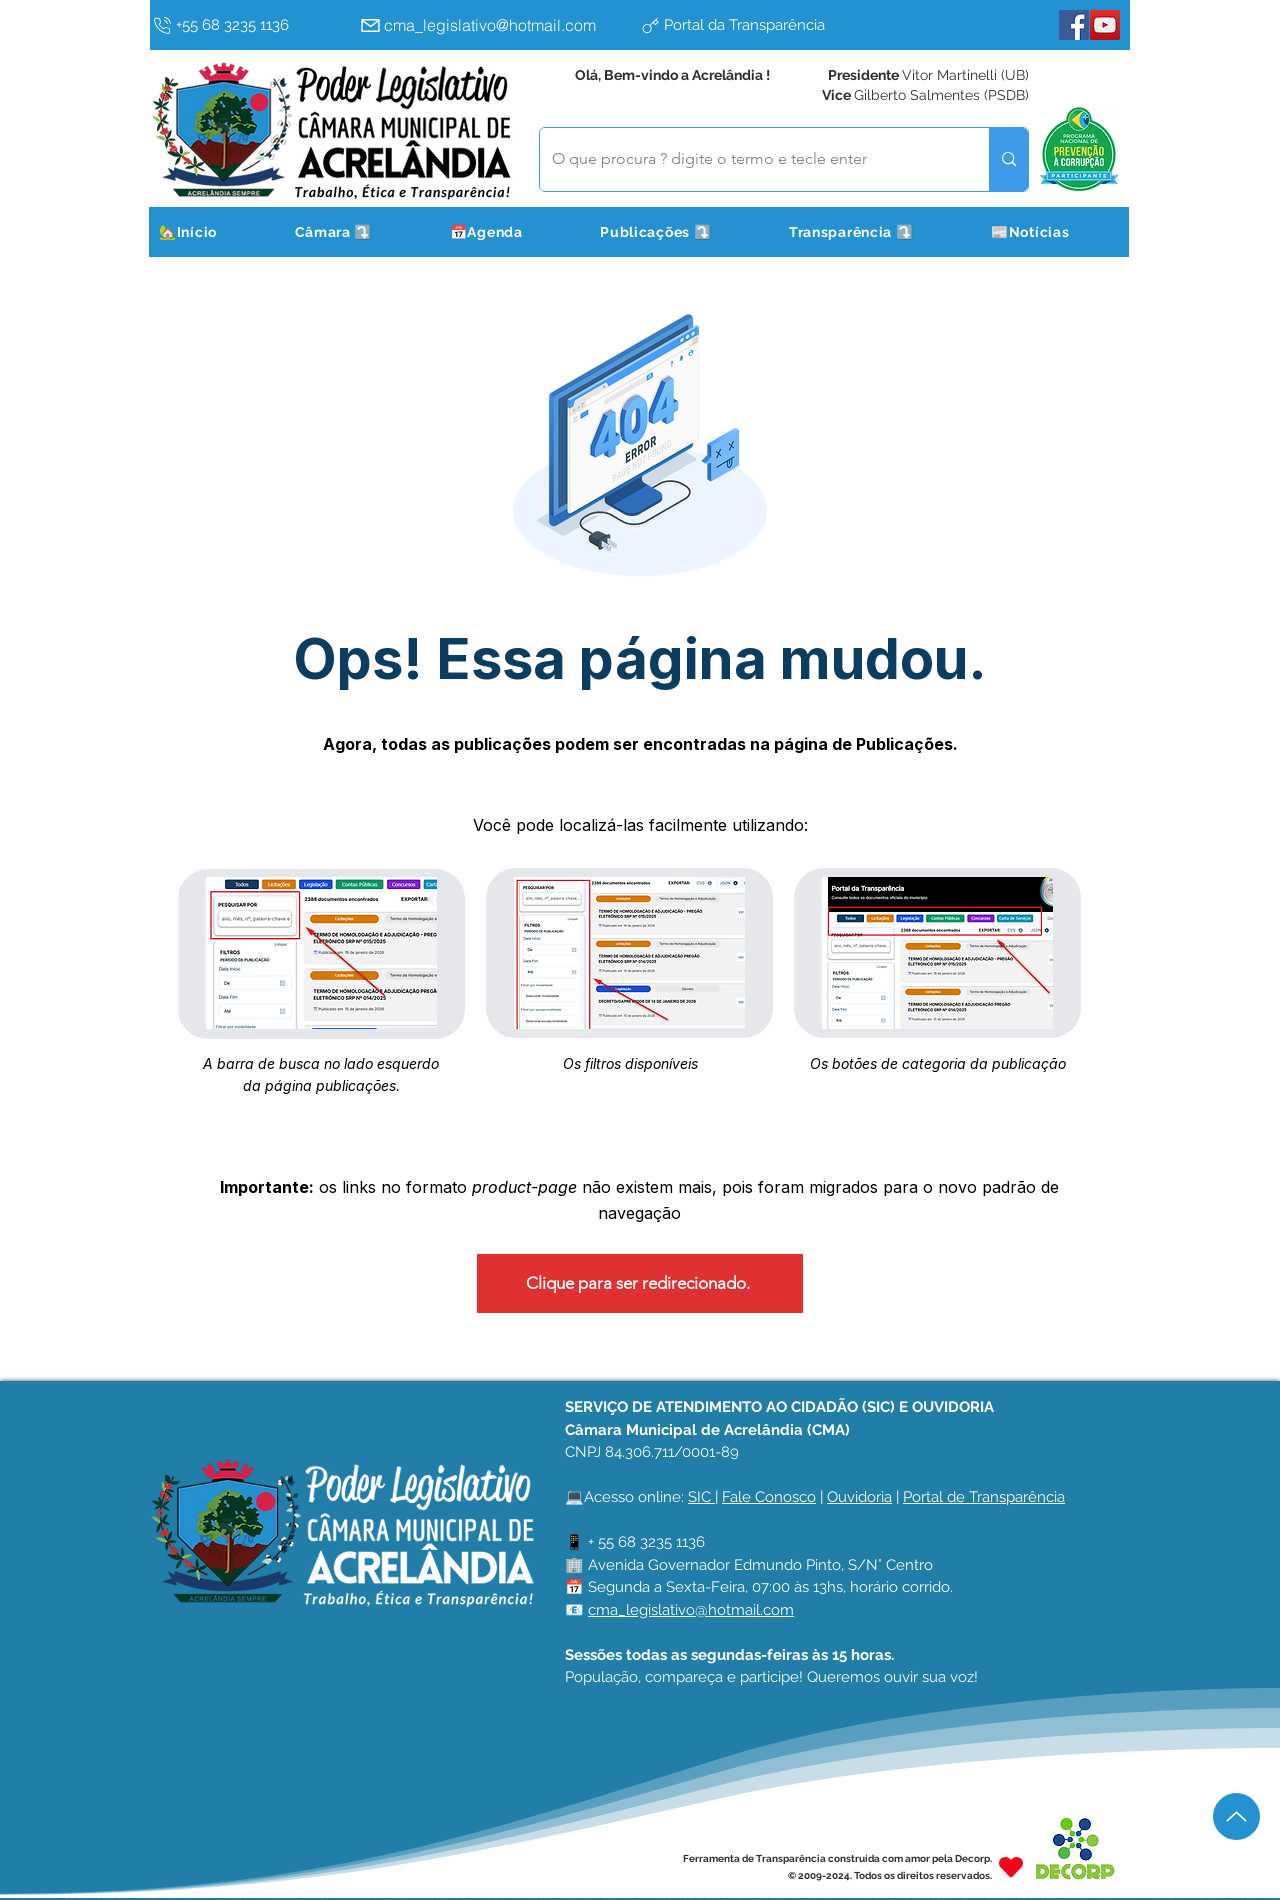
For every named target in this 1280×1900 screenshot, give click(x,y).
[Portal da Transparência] (775, 25)
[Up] (1236, 1816)
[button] (358, 232)
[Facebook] (1074, 25)
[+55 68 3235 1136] (251, 25)
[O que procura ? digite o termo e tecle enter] (749, 159)
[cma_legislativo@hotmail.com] (495, 25)
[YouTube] (1105, 25)
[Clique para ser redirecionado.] (640, 1283)
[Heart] (1011, 1866)
